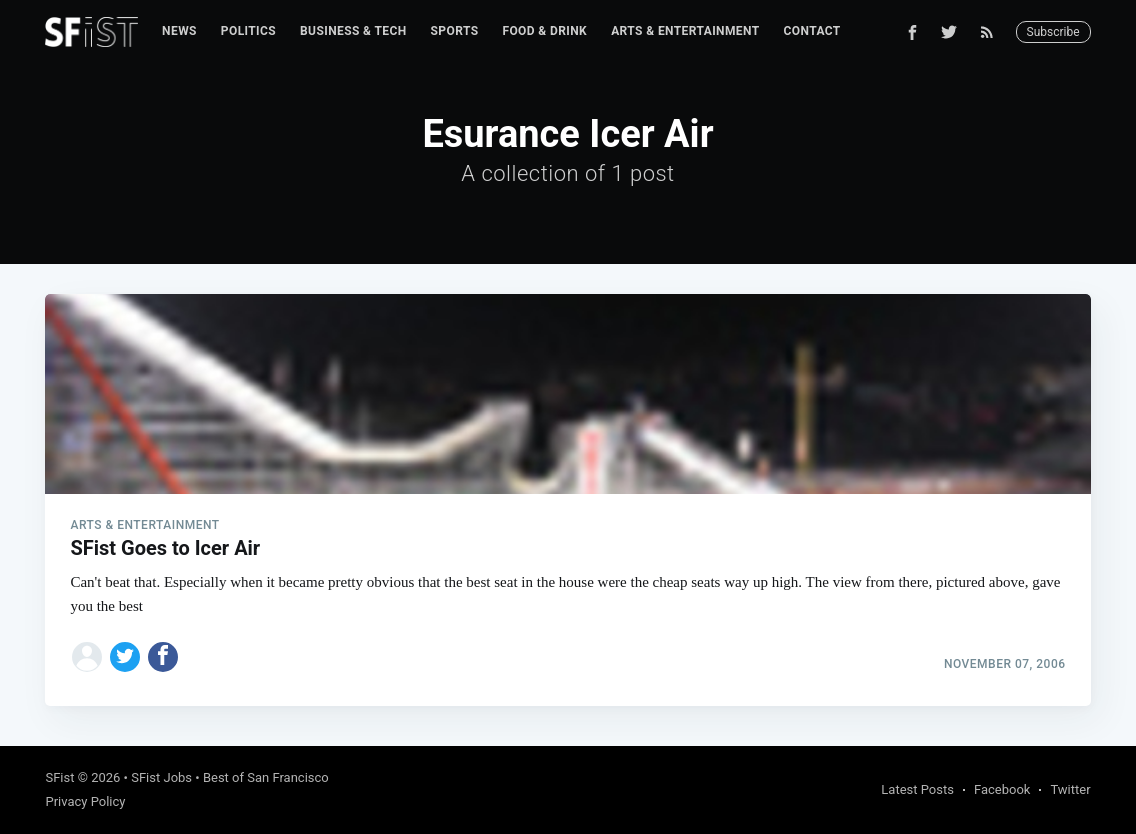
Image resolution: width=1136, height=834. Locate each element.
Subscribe (1053, 32)
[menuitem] (179, 31)
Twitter (1070, 789)
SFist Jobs (161, 777)
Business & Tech (353, 31)
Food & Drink (544, 31)
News (179, 31)
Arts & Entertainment (685, 31)
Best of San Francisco (266, 777)
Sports (455, 31)
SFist (59, 777)
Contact (812, 31)
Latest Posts (917, 789)
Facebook (1002, 789)
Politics (248, 31)
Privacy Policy (85, 801)
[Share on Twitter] (125, 657)
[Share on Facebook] (163, 657)
